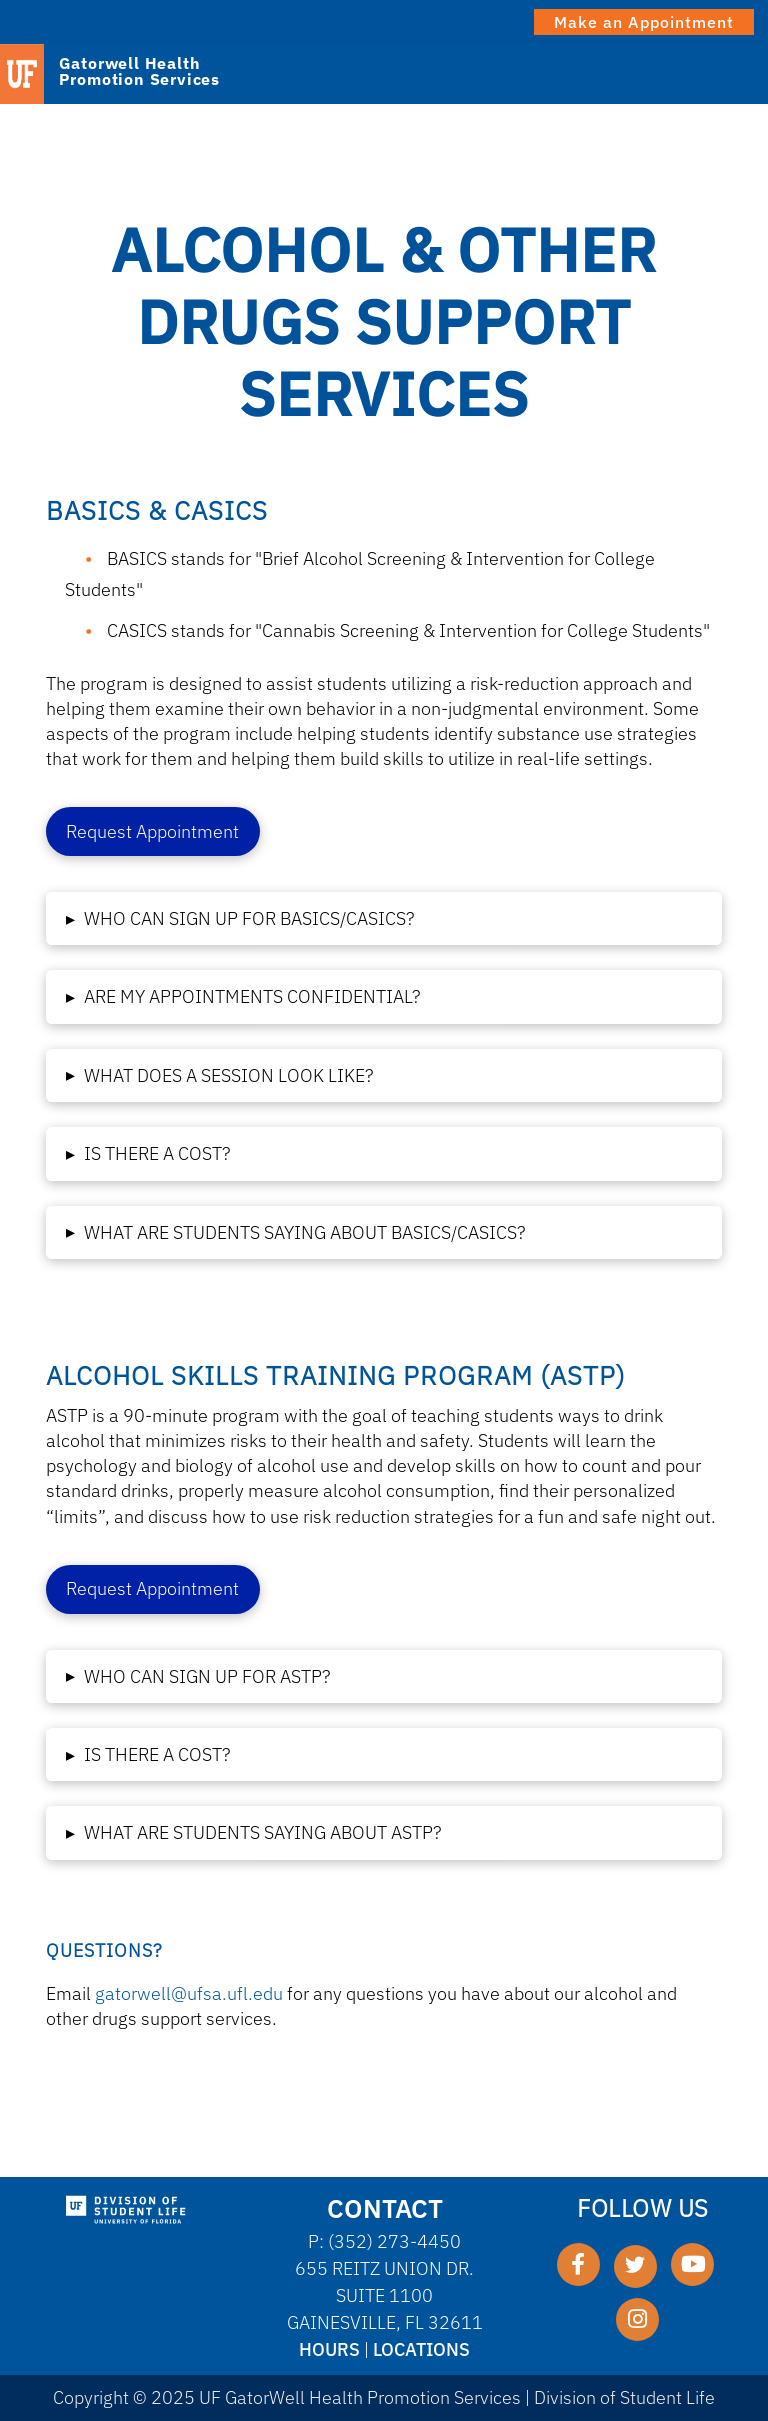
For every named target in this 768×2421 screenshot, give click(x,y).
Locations (421, 2349)
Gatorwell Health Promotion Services (139, 71)
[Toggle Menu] (736, 73)
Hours (329, 2349)
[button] (384, 918)
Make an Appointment (644, 22)
